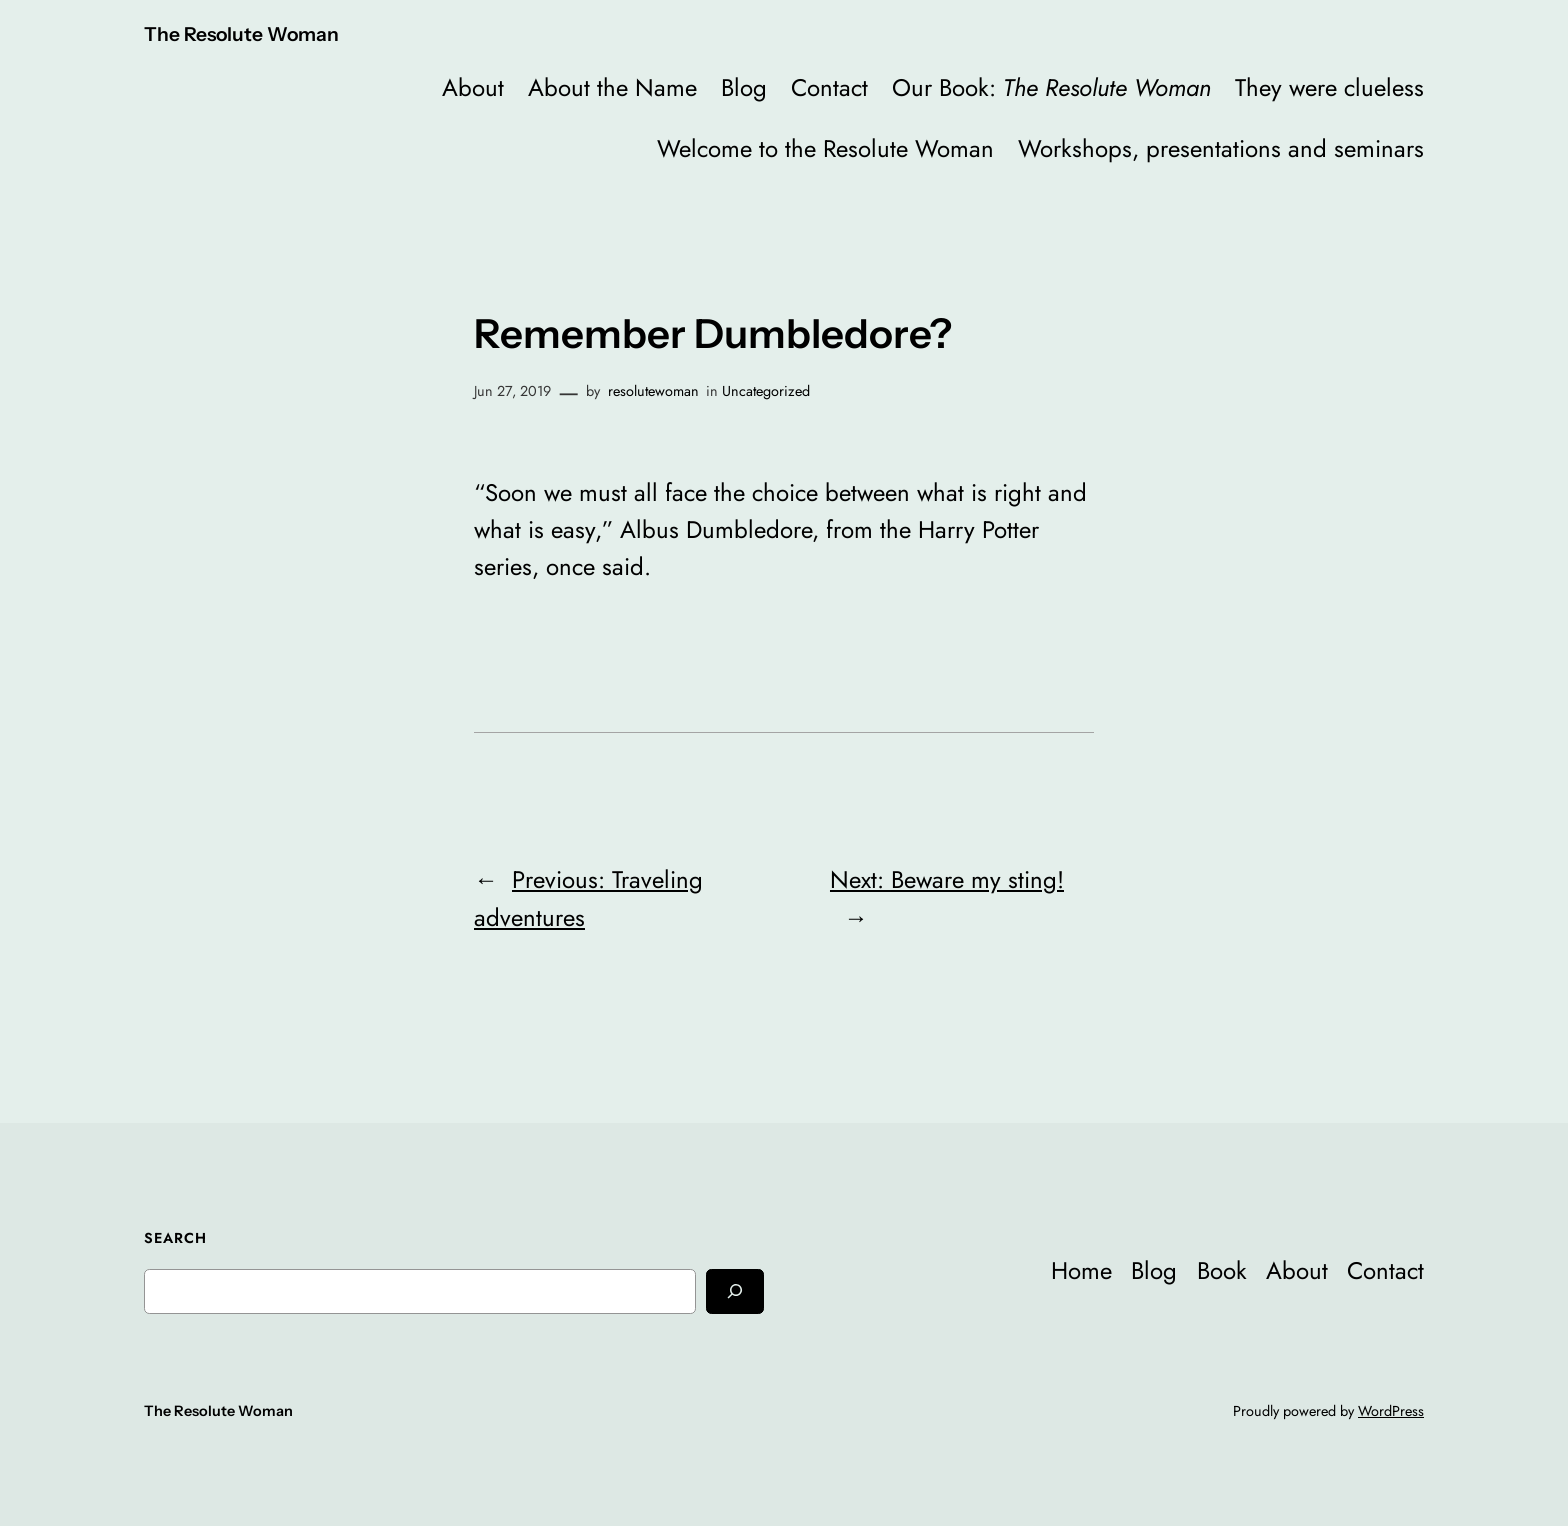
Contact (829, 87)
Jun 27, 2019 (512, 391)
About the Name (612, 87)
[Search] (735, 1291)
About (473, 87)
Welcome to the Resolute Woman (825, 148)
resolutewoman (653, 391)
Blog (744, 87)
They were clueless (1329, 87)
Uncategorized (766, 391)
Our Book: (1051, 87)
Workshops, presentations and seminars (1221, 148)
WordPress (1391, 1411)
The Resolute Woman (241, 34)
